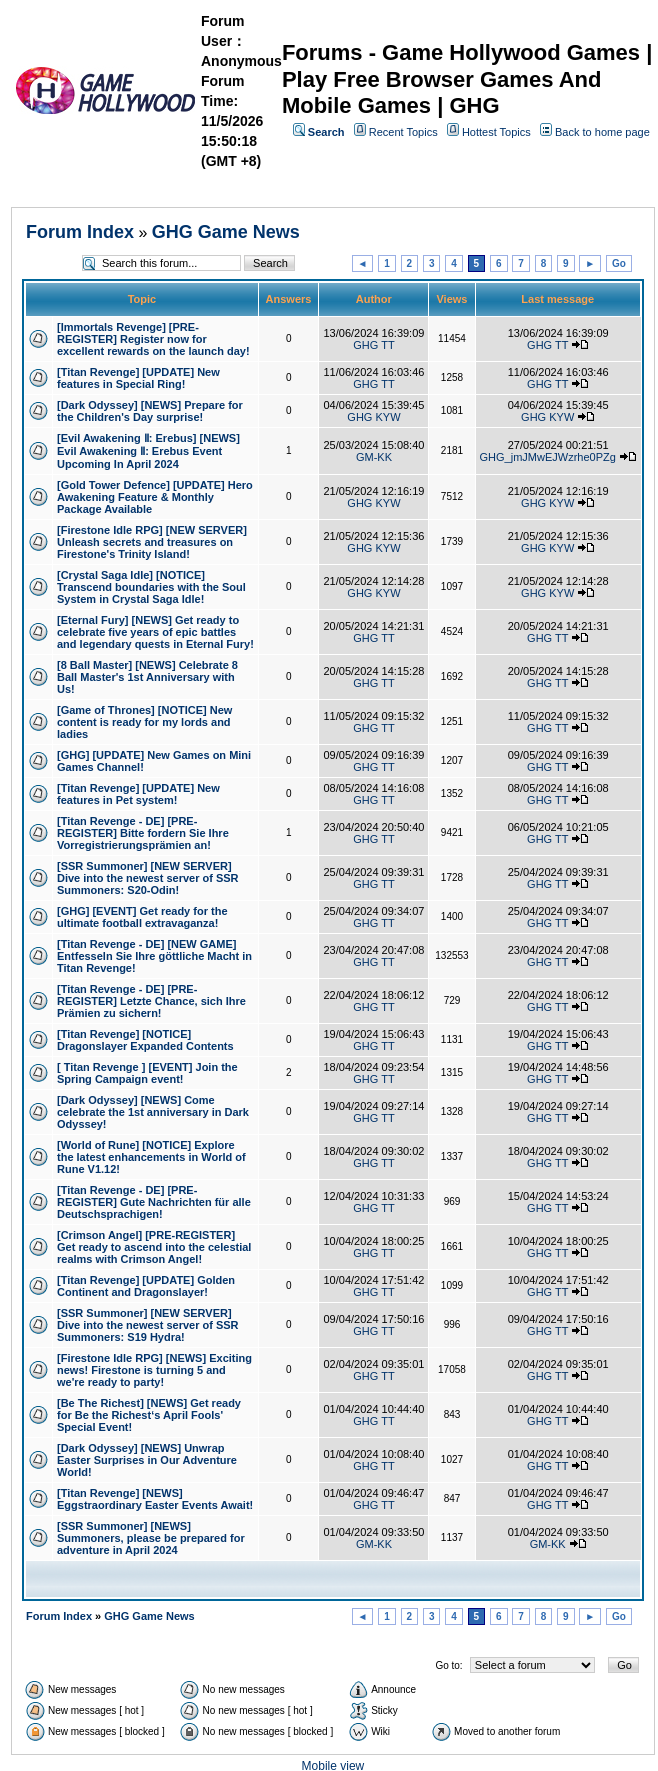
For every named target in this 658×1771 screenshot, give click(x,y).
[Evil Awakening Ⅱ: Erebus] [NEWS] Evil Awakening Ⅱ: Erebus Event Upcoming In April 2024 (148, 451)
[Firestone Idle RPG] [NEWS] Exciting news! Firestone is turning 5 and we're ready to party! (154, 1370)
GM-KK (374, 457)
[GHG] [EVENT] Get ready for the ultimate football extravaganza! (142, 917)
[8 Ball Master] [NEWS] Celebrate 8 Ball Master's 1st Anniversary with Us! (147, 677)
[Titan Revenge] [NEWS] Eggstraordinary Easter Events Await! (155, 1499)
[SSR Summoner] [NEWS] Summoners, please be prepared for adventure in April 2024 (151, 1538)
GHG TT (373, 345)
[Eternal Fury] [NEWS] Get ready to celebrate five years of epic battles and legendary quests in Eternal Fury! (155, 632)
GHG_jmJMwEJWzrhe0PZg (548, 457)
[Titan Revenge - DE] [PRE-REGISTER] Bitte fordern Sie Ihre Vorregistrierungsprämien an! (143, 833)
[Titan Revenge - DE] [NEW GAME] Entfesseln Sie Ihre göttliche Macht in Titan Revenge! (154, 956)
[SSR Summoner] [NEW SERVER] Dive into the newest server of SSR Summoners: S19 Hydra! (148, 1325)
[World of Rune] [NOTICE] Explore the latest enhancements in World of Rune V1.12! (151, 1157)
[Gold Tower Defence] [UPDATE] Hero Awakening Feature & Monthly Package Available (155, 497)
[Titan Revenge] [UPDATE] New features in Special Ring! (138, 378)
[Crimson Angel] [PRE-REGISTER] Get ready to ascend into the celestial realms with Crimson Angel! (154, 1247)
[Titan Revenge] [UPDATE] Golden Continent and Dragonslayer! (146, 1286)
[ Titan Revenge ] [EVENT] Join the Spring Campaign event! (147, 1073)
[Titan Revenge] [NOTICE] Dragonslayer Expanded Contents (145, 1040)
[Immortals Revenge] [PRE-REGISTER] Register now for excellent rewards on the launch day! (153, 339)
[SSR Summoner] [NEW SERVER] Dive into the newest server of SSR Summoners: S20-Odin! (148, 878)
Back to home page (602, 132)
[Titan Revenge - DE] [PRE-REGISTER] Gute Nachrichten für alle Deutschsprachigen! (154, 1202)
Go (619, 263)
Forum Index (80, 232)
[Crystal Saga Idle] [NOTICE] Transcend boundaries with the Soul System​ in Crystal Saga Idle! (151, 587)
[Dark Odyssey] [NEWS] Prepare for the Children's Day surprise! (150, 411)
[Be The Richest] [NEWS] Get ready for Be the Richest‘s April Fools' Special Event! (149, 1415)
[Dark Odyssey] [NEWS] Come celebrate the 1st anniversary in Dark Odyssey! (153, 1112)
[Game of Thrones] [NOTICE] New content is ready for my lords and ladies (144, 722)
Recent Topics (403, 132)
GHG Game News (226, 232)
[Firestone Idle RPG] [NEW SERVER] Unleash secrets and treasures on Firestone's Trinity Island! (152, 542)
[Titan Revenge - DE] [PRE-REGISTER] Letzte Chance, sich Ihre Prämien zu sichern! (151, 1001)
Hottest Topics (496, 132)
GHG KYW (373, 417)
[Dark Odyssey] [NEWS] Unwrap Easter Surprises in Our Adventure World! (147, 1460)
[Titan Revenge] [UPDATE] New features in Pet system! (138, 794)
